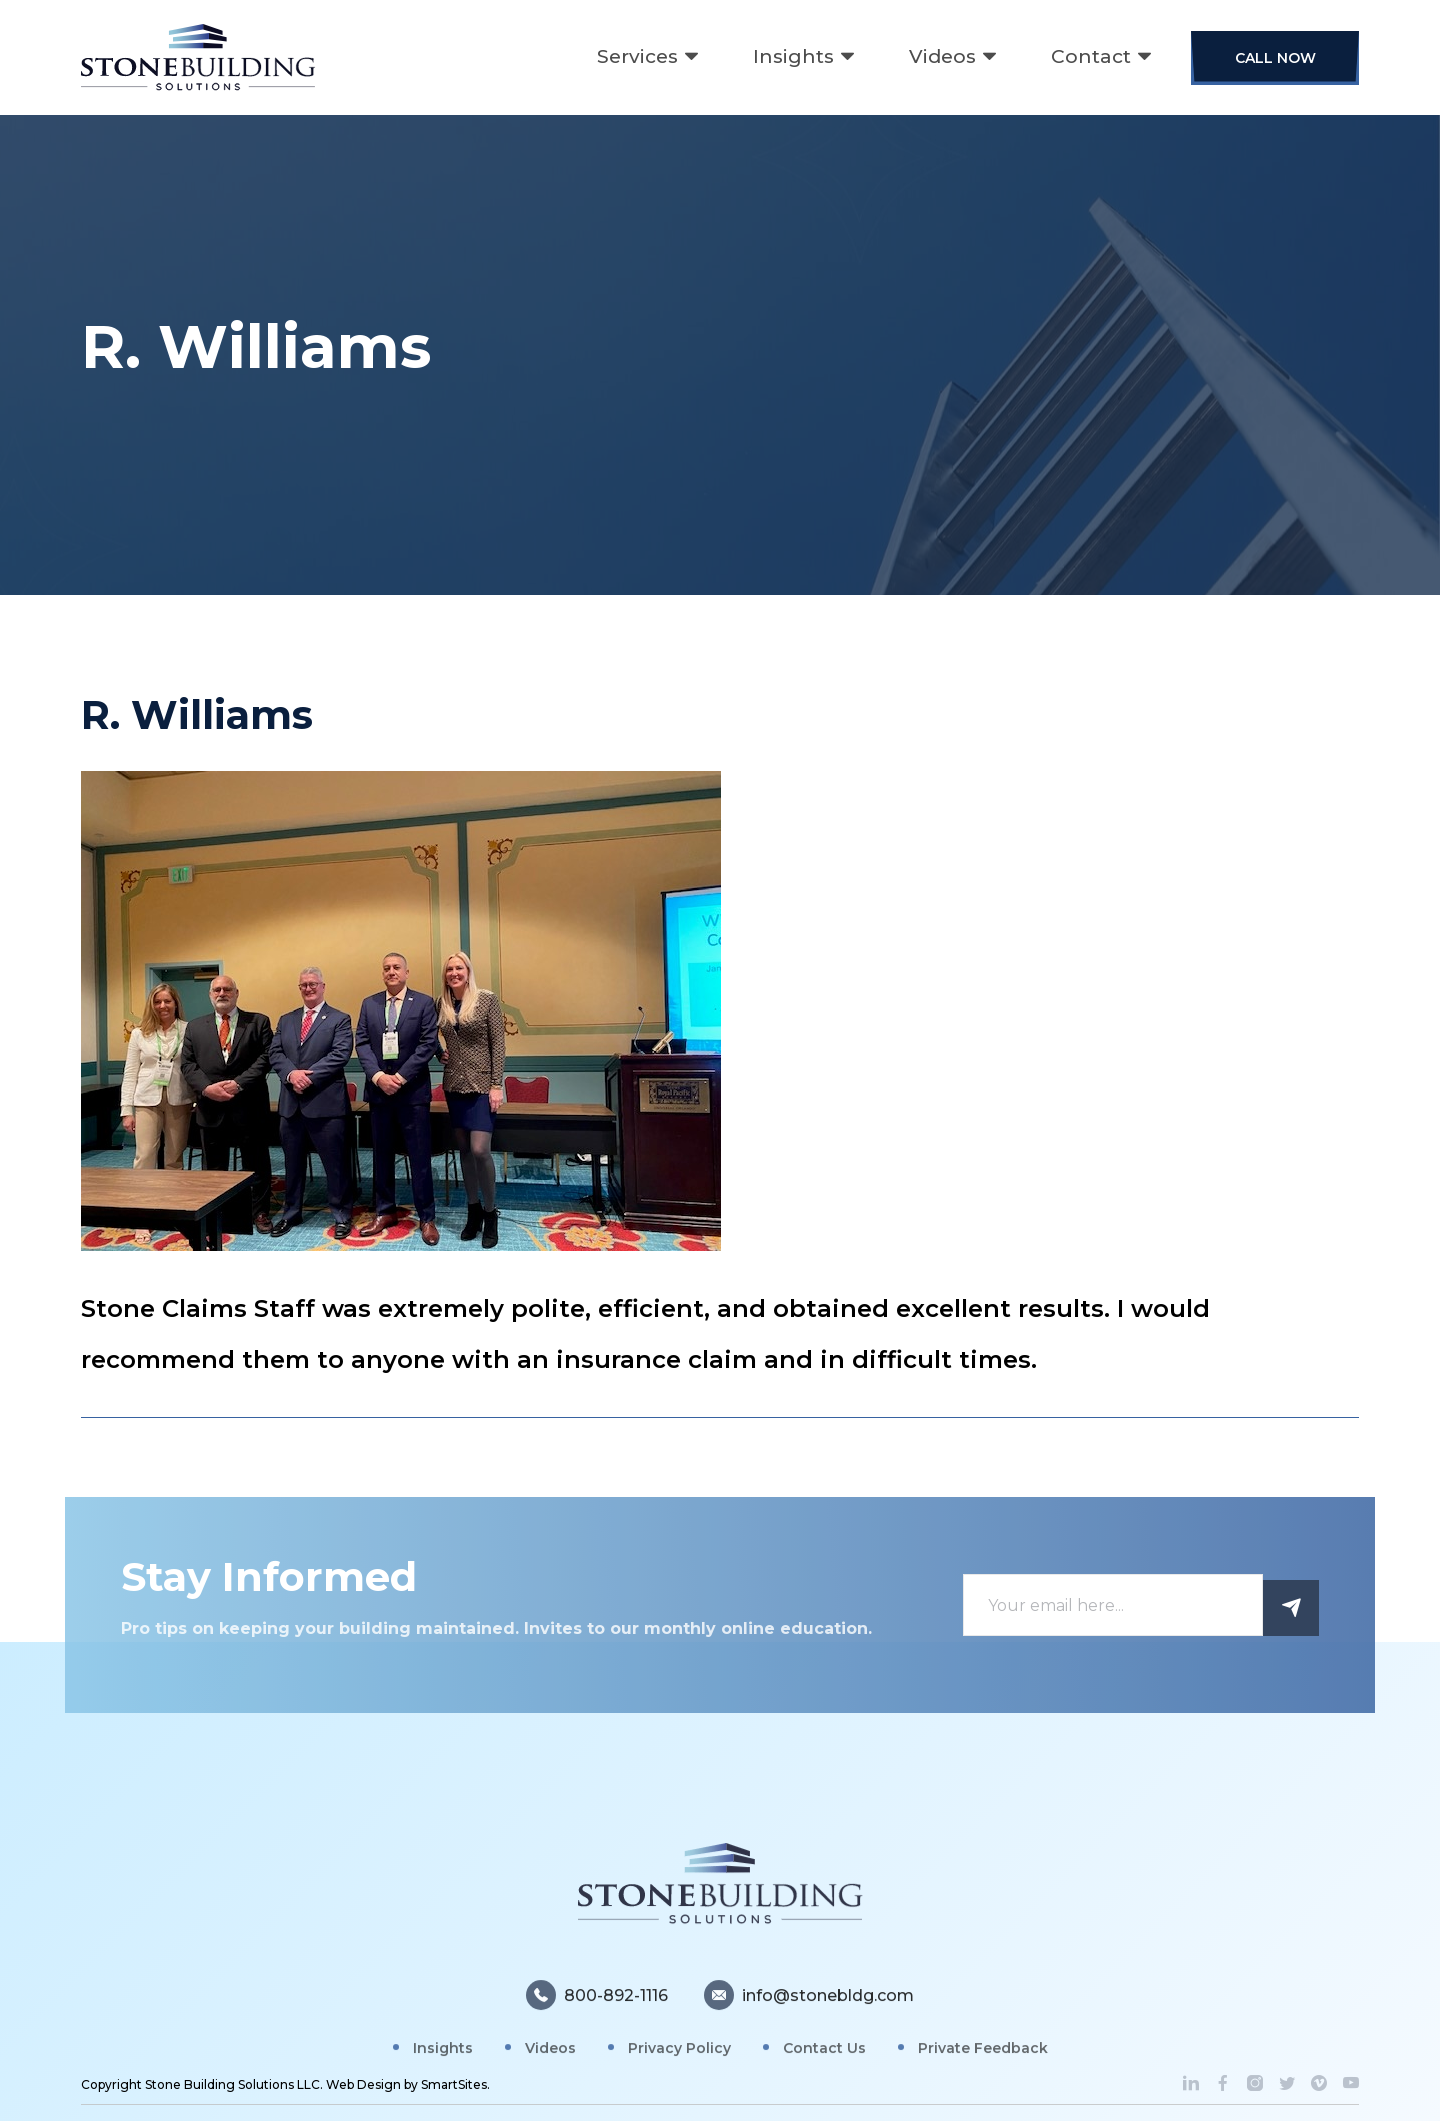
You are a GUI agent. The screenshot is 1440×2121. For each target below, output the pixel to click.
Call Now (1275, 58)
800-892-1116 (597, 2006)
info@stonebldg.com (809, 2006)
